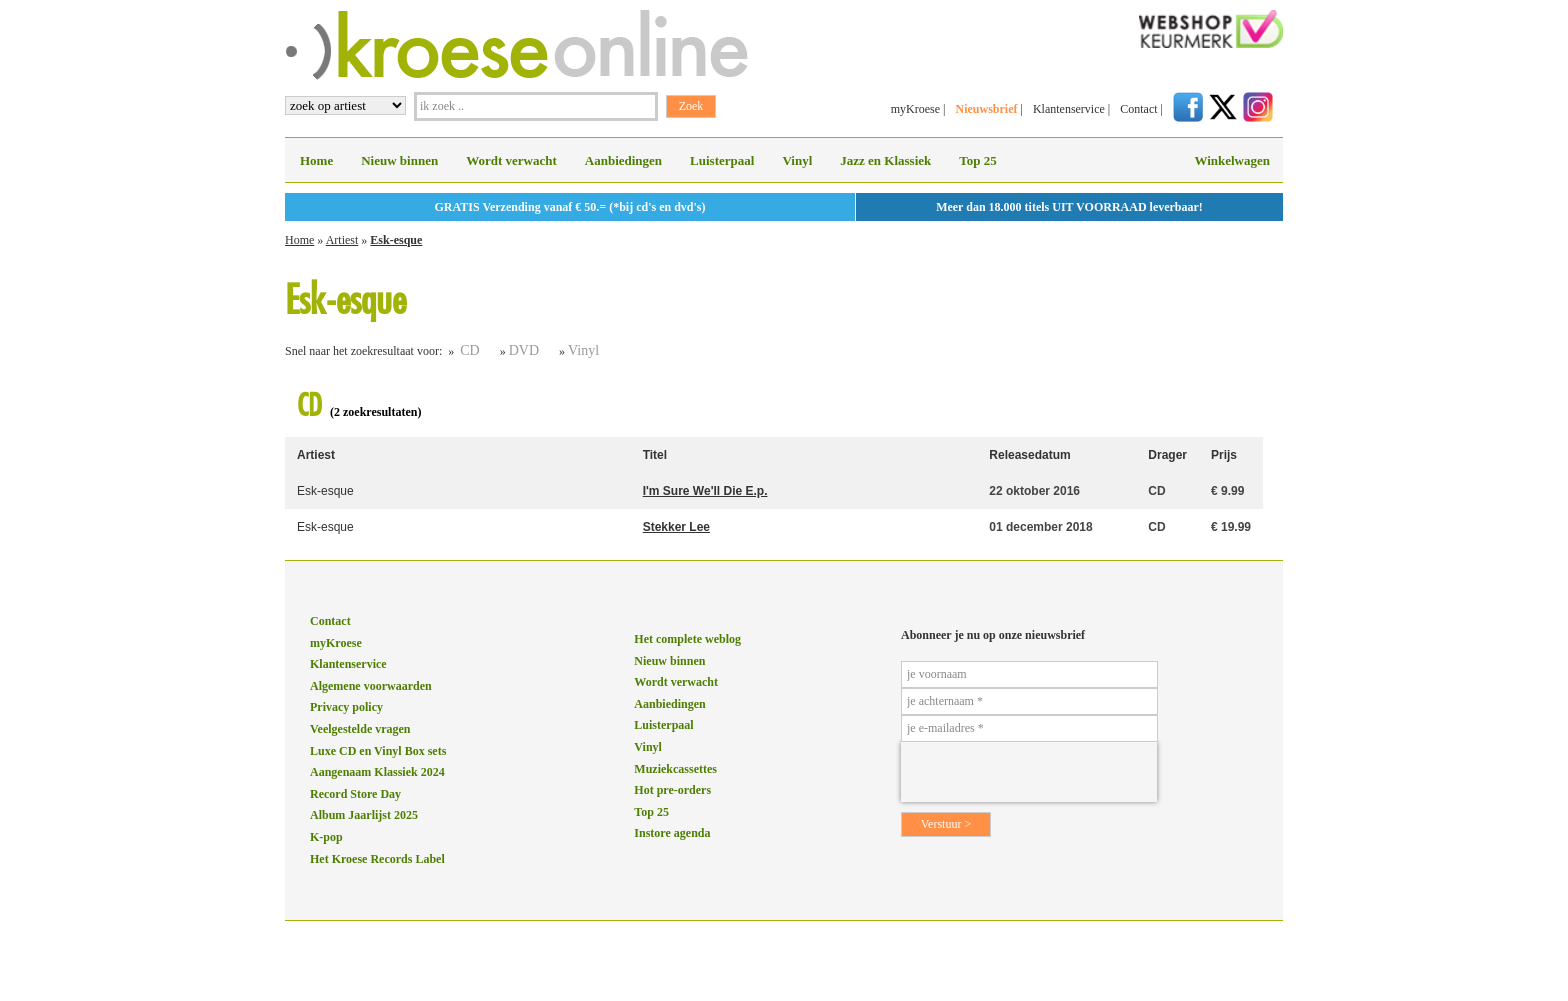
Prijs (1224, 455)
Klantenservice (1069, 109)
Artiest (342, 240)
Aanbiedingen (623, 160)
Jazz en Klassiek (885, 160)
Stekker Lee (676, 527)
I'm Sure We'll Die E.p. (705, 491)
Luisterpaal (722, 160)
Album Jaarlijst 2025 (364, 815)
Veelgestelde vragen (360, 729)
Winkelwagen (1232, 160)
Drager (1167, 455)
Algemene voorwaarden (371, 686)
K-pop (326, 837)
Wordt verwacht (511, 160)
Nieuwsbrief (986, 109)
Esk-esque (396, 240)
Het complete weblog (687, 639)
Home (316, 160)
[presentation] (1029, 772)
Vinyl (797, 160)
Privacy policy (346, 707)
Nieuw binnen (399, 160)
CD (469, 350)
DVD (524, 350)
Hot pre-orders (672, 790)
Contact (1138, 109)
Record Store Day (355, 794)
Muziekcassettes (675, 769)
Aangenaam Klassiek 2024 (377, 772)
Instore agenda (672, 833)
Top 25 (977, 160)
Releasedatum (1029, 455)
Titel (655, 455)
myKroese (915, 109)
